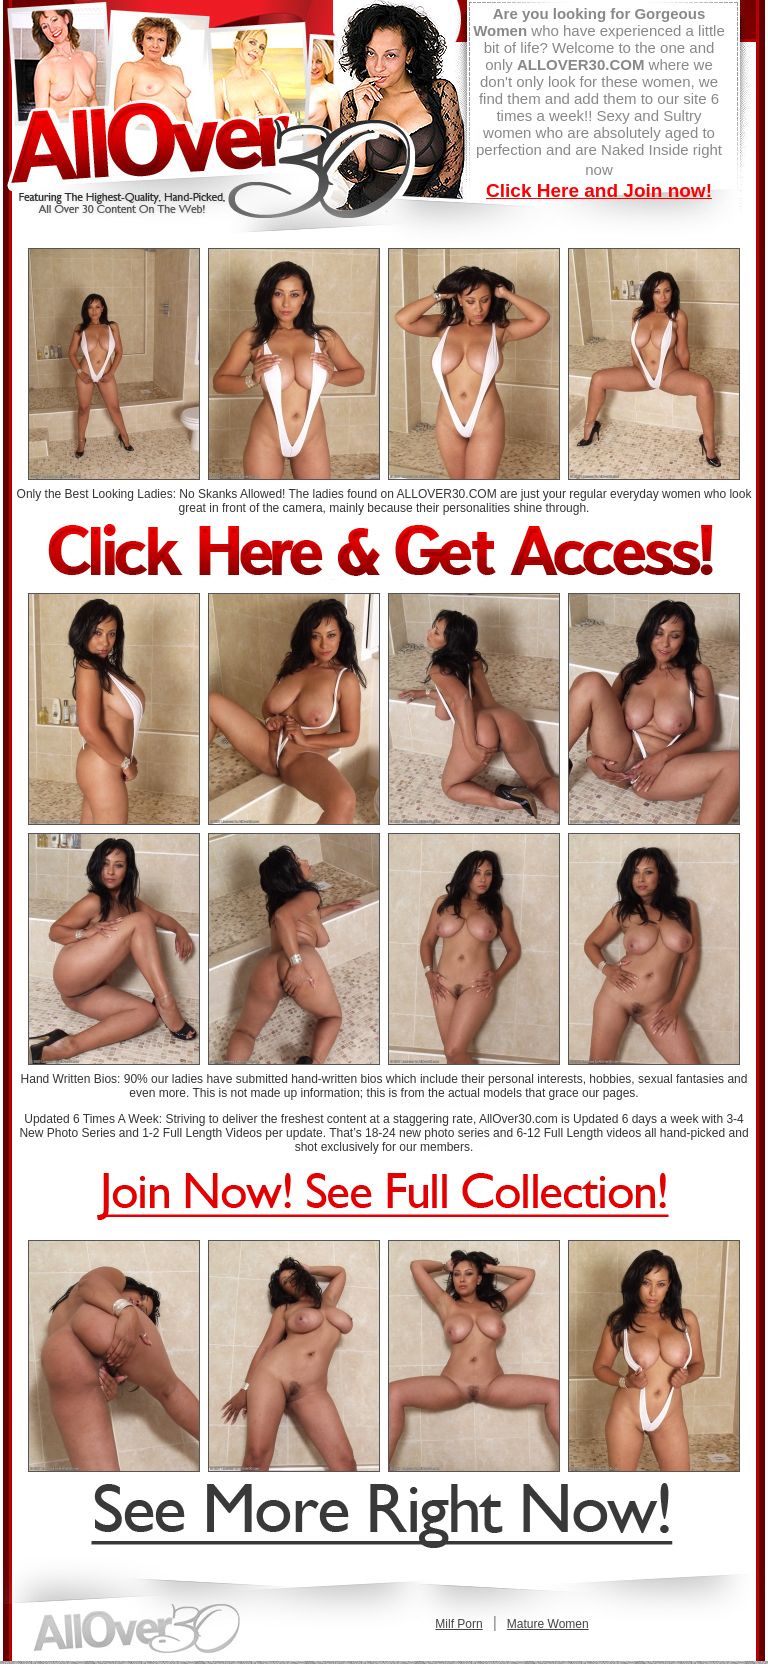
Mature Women (548, 1624)
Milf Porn (458, 1624)
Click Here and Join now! (599, 190)
